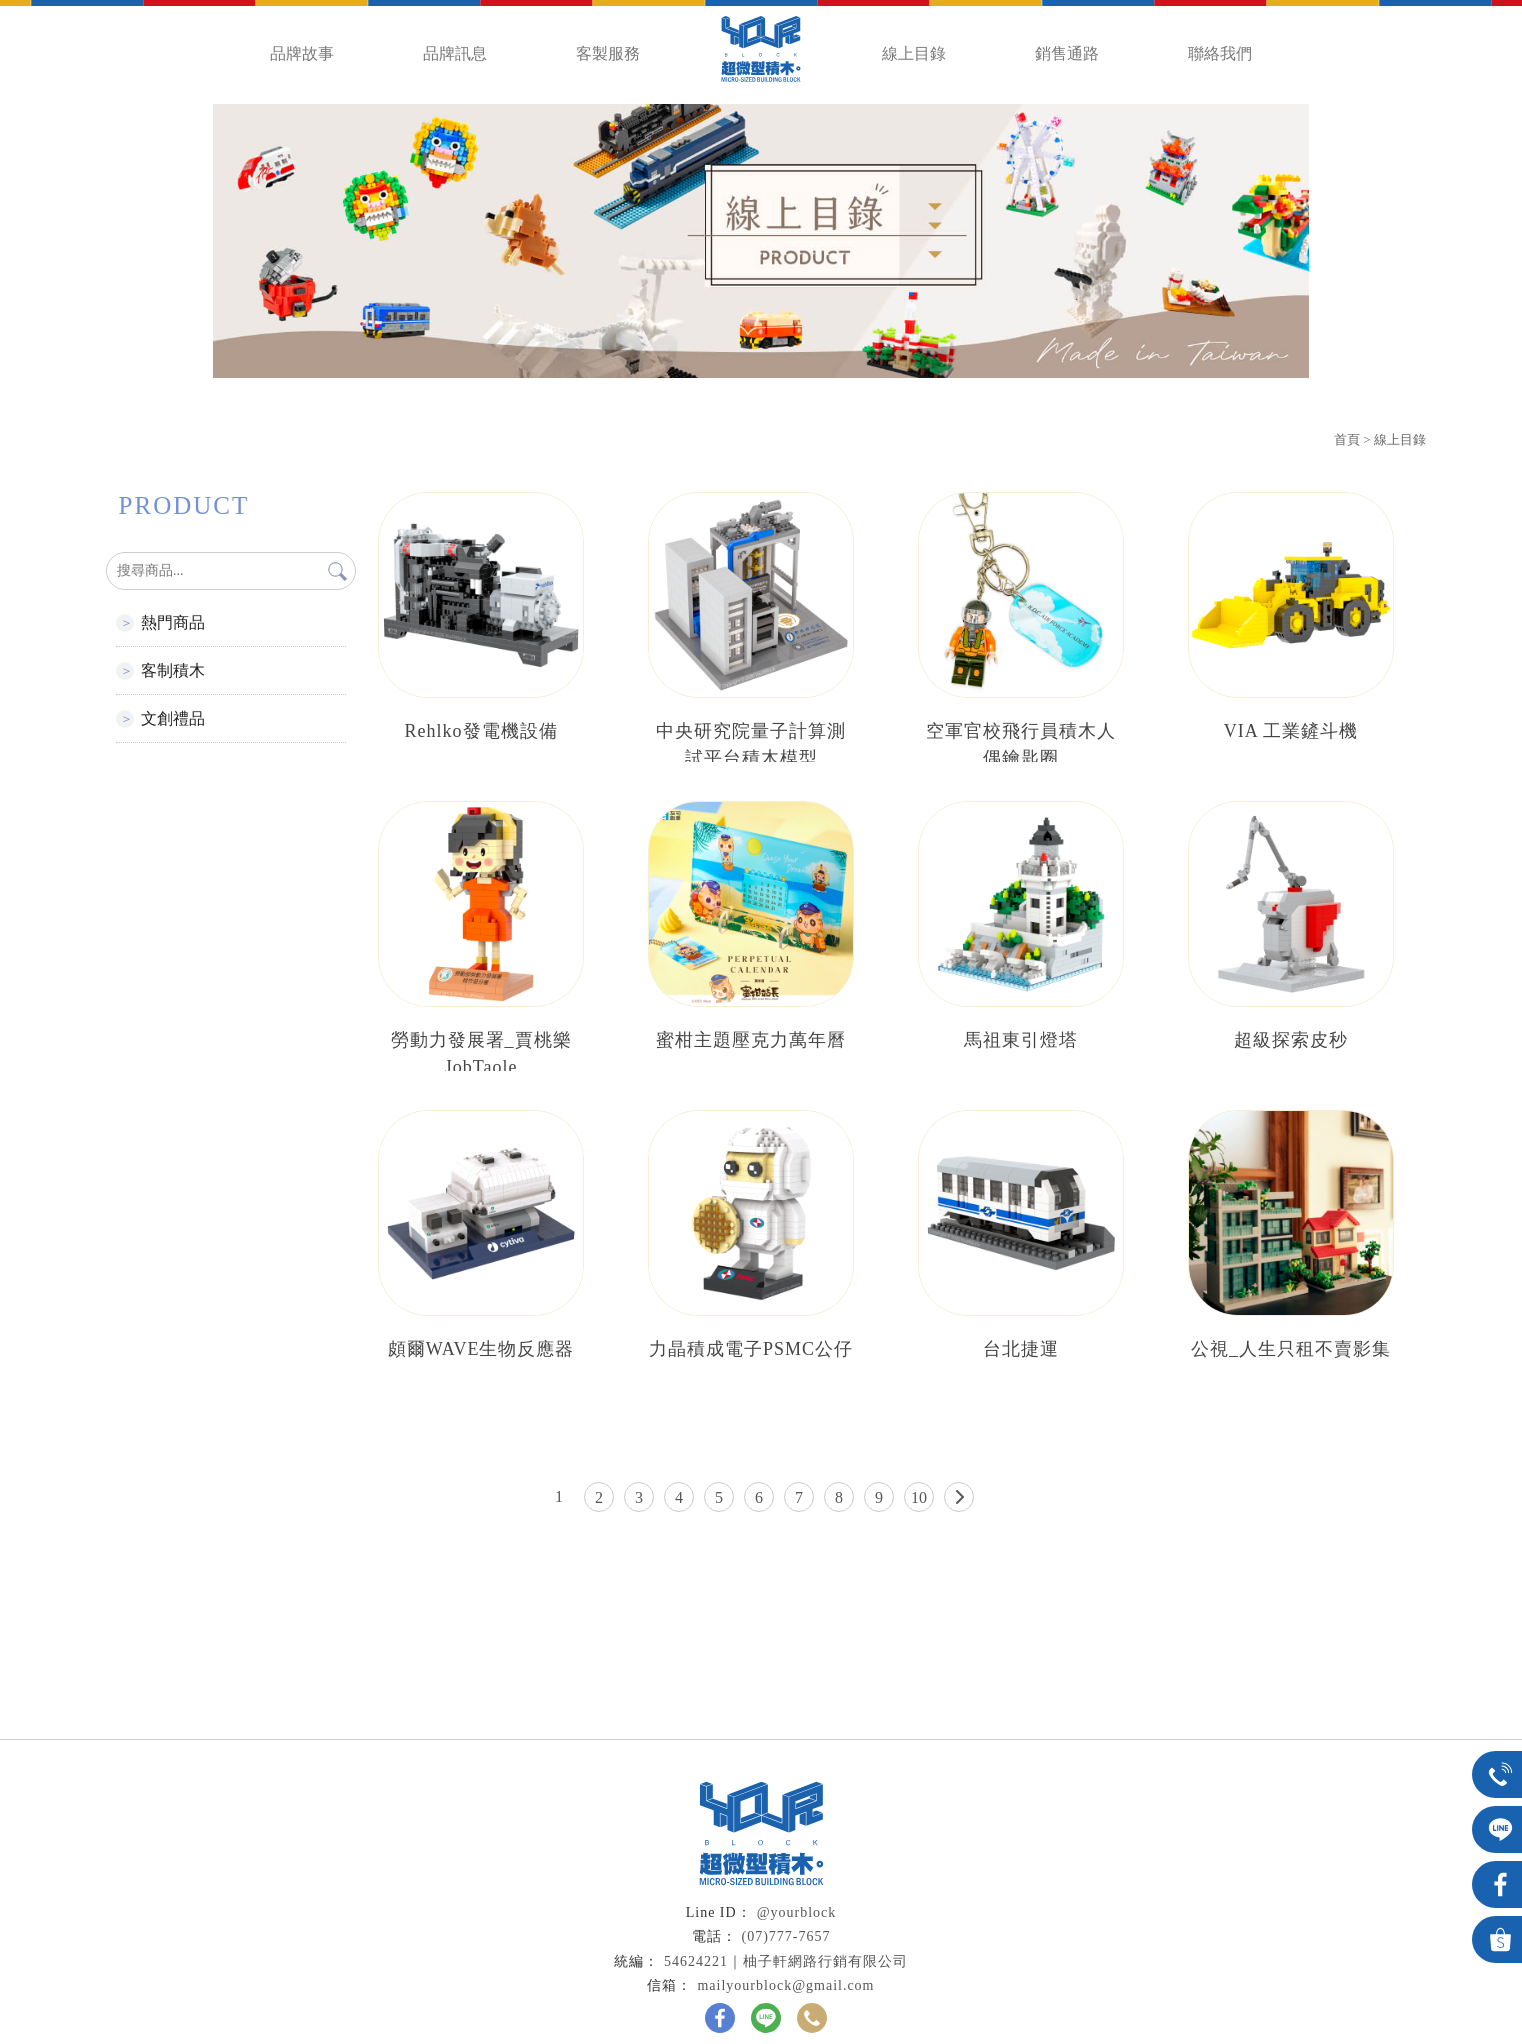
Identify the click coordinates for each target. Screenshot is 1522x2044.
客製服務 (608, 53)
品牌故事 (302, 53)
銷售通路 (1067, 53)
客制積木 (173, 670)
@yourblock (797, 1912)
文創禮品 (173, 718)
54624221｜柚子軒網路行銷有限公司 (786, 1961)
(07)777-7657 (786, 1936)
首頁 (1347, 439)
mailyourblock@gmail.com (785, 1985)
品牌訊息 (455, 53)
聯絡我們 (1220, 53)
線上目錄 (914, 53)
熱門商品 (173, 622)
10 (919, 1497)
